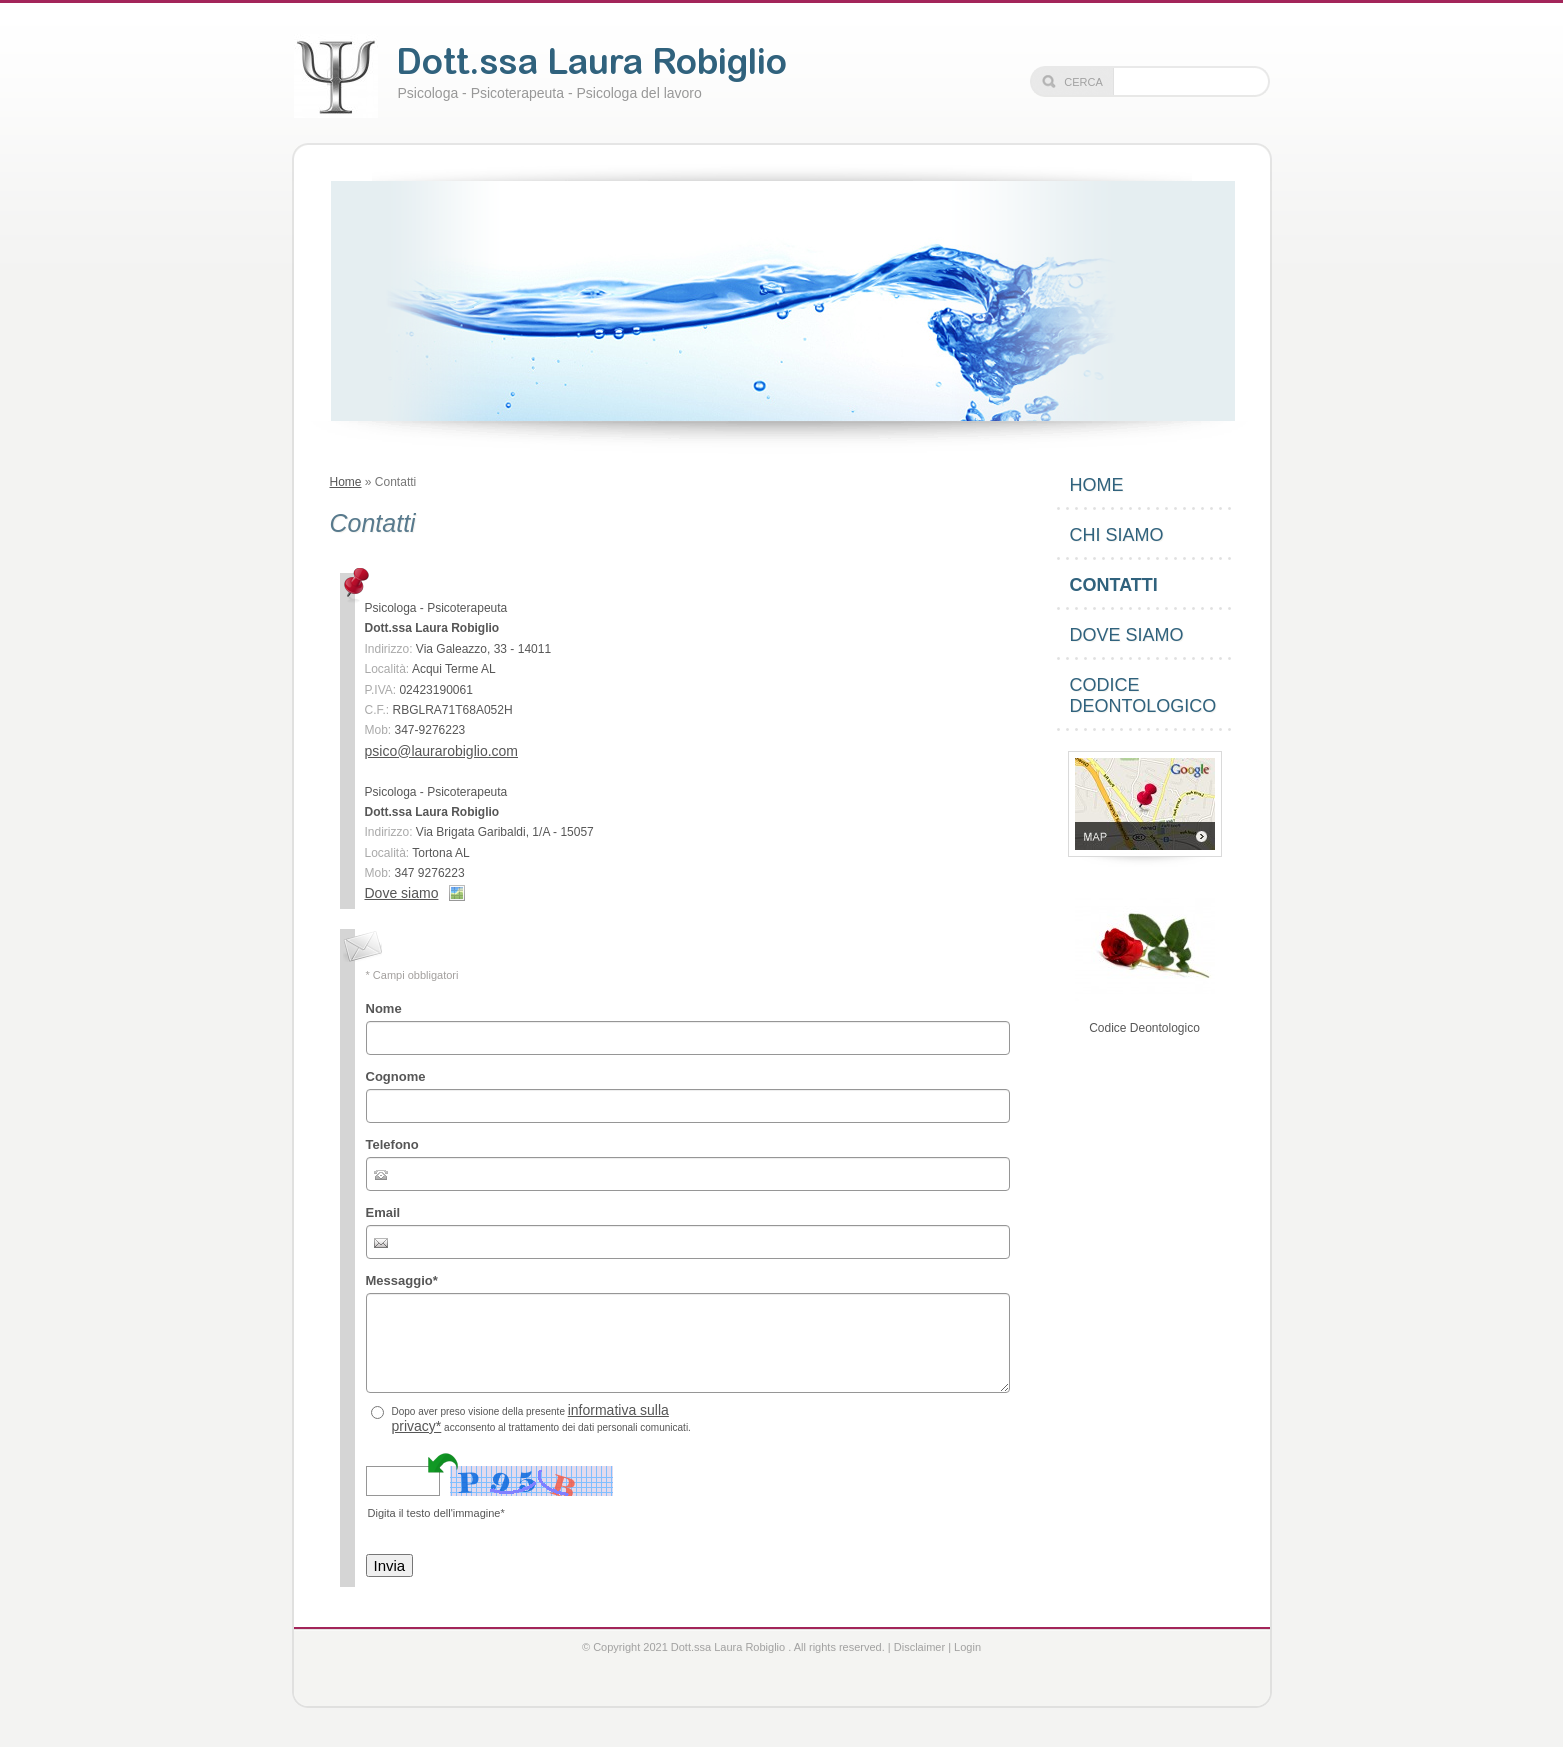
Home (346, 482)
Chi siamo (1117, 535)
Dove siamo (402, 893)
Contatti (1114, 585)
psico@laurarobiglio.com (442, 751)
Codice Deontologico (1143, 695)
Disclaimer (919, 1647)
